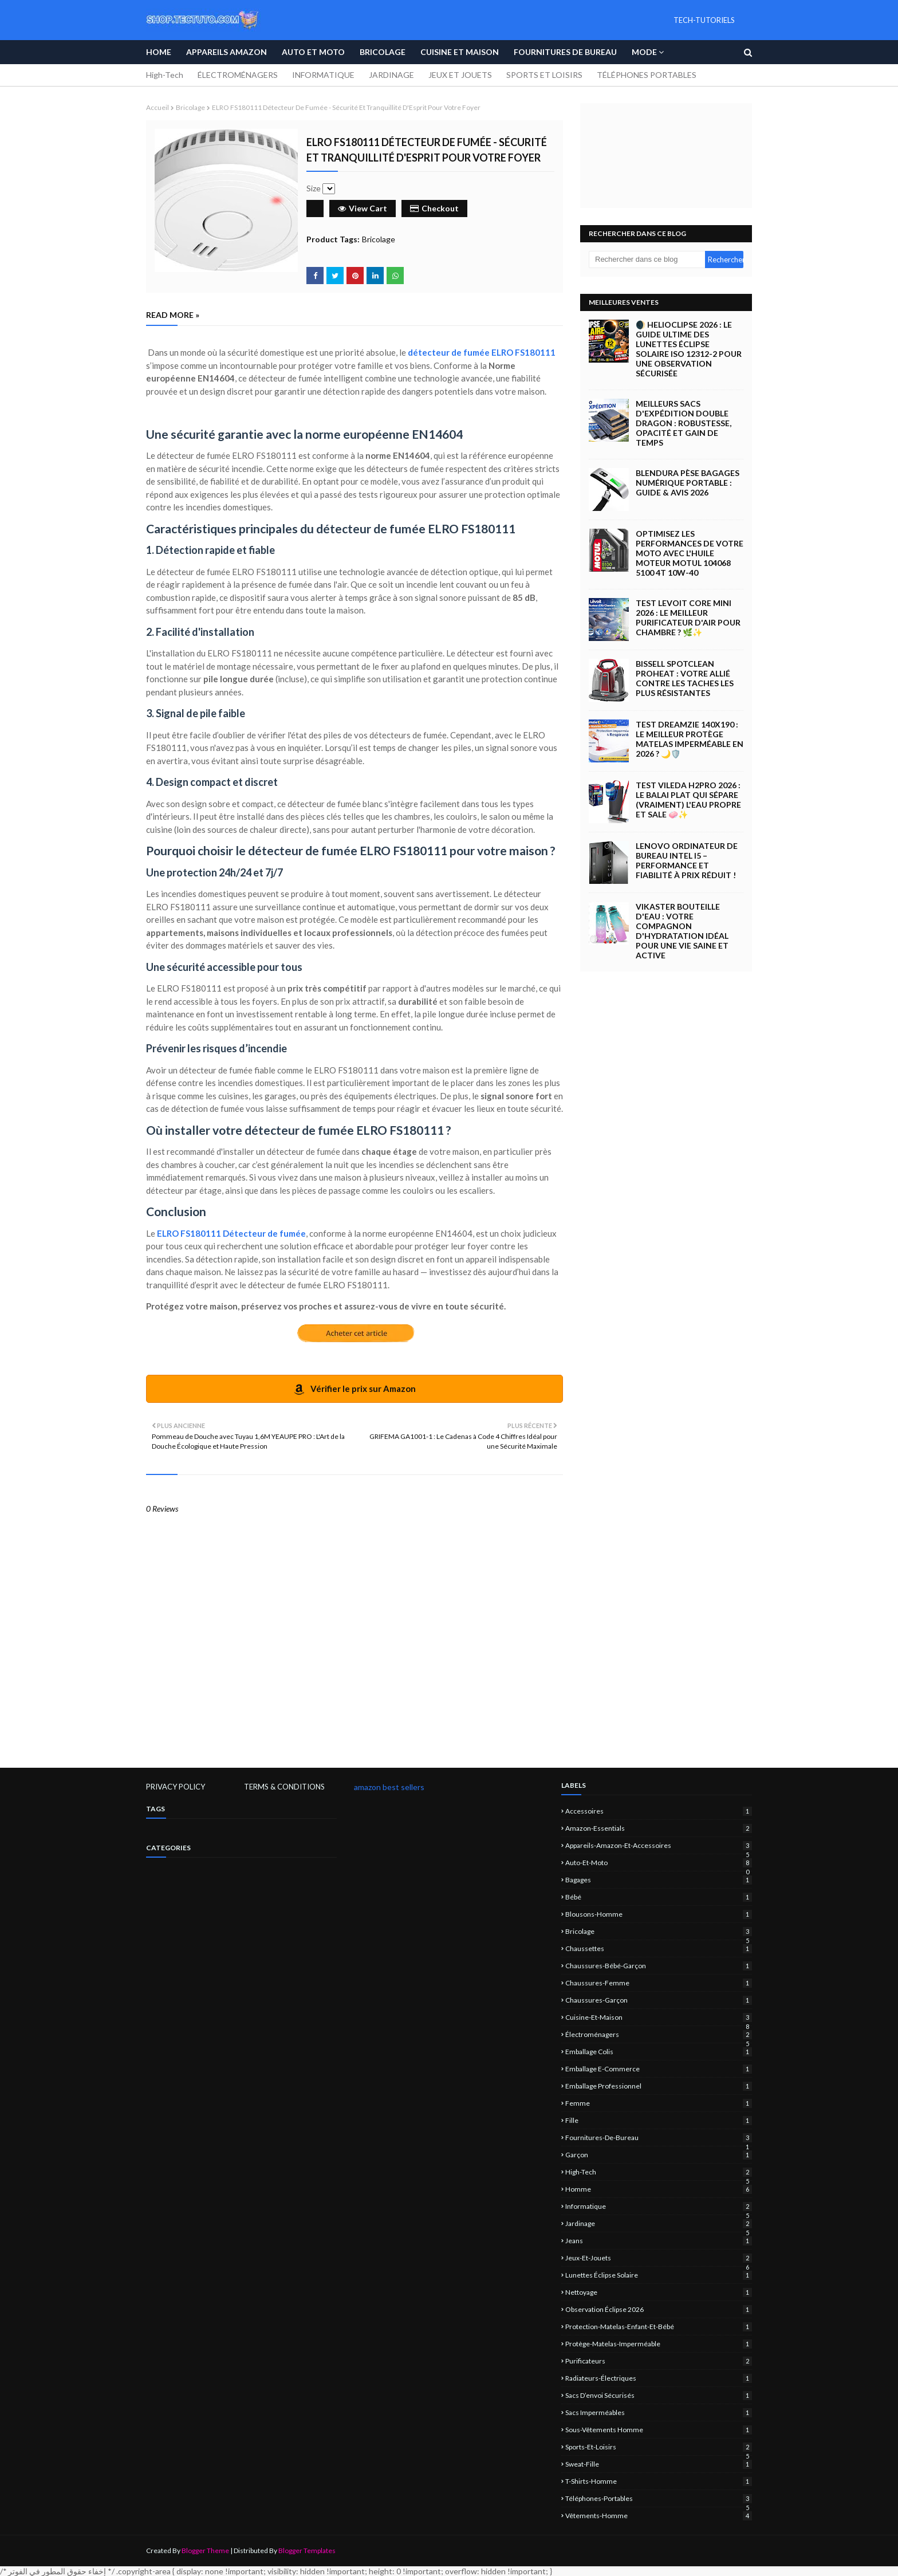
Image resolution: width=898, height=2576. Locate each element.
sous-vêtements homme (658, 2429)
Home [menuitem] (158, 52)
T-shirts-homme (658, 2481)
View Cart (362, 208)
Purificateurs (658, 2361)
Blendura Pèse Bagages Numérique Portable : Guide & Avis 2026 (687, 482)
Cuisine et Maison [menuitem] (459, 52)
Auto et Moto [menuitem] (313, 52)
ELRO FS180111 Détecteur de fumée (231, 1233)
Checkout (434, 208)
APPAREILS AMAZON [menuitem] (226, 52)
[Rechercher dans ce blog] (647, 259)
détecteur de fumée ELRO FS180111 (482, 352)
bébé (658, 1897)
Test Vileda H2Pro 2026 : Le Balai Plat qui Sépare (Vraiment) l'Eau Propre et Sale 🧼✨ (688, 799)
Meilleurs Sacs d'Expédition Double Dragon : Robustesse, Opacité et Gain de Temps (683, 423)
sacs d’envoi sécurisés (658, 2395)
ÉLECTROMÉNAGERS (238, 75)
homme (658, 2189)
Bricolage (190, 107)
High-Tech (164, 75)
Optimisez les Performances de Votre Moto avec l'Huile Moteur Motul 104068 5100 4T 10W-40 (689, 553)
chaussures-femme (658, 1983)
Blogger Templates (307, 2550)
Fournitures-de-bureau (658, 2137)
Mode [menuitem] (644, 52)
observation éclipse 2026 (658, 2309)
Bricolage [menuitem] (382, 52)
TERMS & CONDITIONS (284, 1786)
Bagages (658, 1879)
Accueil (157, 107)
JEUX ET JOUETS (460, 75)
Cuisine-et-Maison (658, 2017)
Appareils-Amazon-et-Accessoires (658, 1845)
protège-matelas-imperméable (658, 2343)
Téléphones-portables (658, 2498)
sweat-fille (658, 2464)
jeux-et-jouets (658, 2257)
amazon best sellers (389, 1787)
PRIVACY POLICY (175, 1786)
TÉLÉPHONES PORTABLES (646, 75)
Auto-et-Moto (658, 1862)
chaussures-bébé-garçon (658, 1965)
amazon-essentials (658, 1828)
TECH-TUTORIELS (704, 20)
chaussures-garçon (658, 2000)
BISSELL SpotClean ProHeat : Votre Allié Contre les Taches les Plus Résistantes (685, 678)
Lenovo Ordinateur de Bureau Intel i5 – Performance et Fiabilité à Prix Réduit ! (687, 860)
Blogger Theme (205, 2550)
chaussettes (658, 1948)
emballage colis (658, 2051)
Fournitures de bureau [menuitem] (565, 52)
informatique (658, 2206)
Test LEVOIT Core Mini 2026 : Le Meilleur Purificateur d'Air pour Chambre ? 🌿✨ (688, 617)
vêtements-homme (658, 2515)
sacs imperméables (658, 2412)
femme (658, 2103)
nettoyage (658, 2292)
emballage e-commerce (658, 2068)
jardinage (658, 2223)
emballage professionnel (658, 2086)
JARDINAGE (391, 75)
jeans (658, 2240)
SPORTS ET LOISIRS (544, 75)
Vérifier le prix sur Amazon (355, 1389)
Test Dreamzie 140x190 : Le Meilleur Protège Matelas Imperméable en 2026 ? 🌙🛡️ (689, 738)
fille (658, 2120)
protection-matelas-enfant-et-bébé (658, 2326)
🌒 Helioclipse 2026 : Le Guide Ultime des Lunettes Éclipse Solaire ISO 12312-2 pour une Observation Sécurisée (689, 349)
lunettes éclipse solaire (658, 2275)
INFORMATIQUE (323, 75)
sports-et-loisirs (658, 2447)
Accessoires (658, 1811)
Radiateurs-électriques (658, 2378)
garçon (658, 2154)
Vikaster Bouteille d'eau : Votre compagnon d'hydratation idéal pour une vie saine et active (682, 931)
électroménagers (658, 2034)
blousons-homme (658, 1914)
